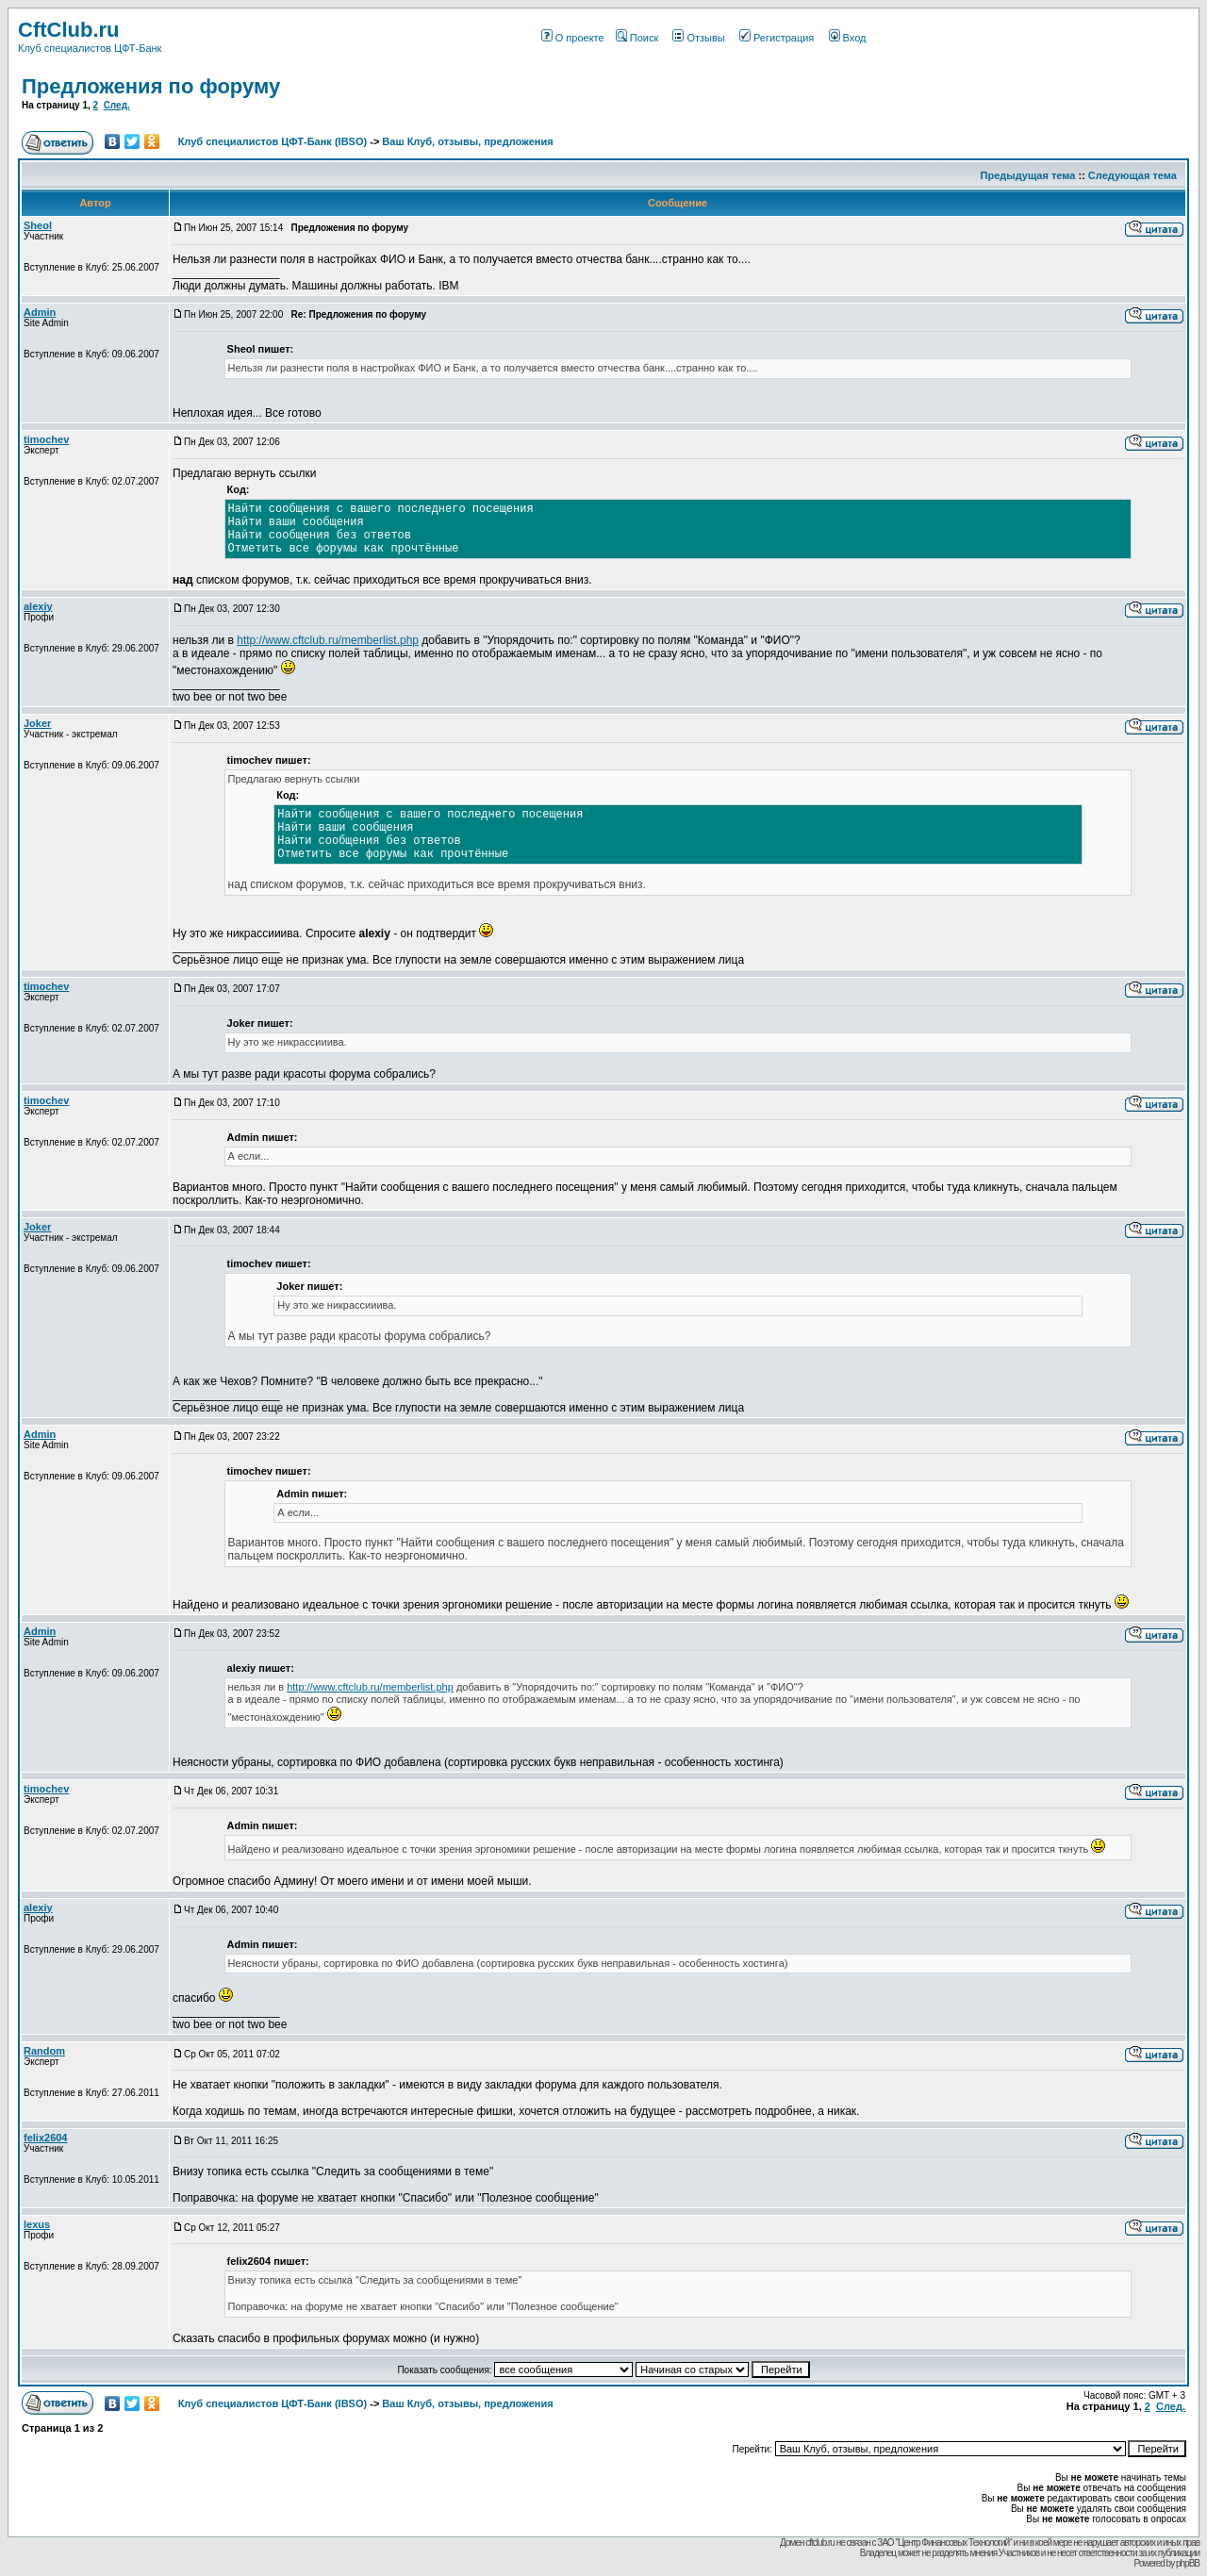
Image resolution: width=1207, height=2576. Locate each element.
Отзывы (698, 37)
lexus (37, 2224)
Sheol (38, 225)
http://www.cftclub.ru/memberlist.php (328, 640)
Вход (848, 37)
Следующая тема (1132, 175)
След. (117, 105)
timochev (46, 439)
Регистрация (776, 37)
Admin (40, 312)
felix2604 (45, 2137)
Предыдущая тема (1028, 175)
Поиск (637, 37)
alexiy (38, 606)
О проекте (572, 37)
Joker (37, 723)
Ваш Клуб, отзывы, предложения (467, 141)
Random (44, 2050)
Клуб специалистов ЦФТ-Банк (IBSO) (273, 141)
